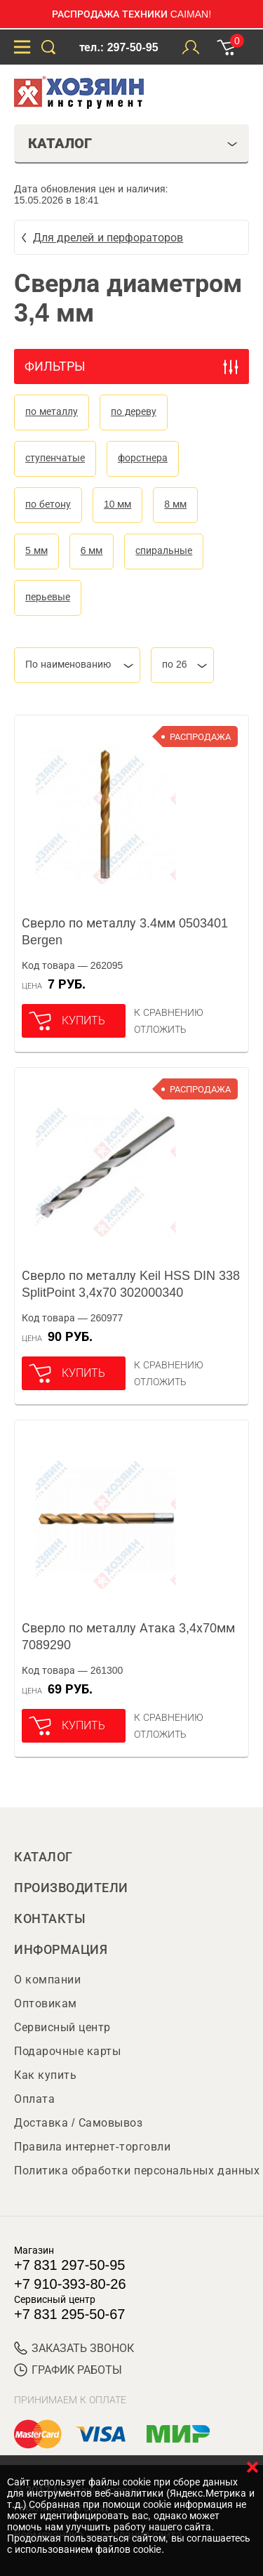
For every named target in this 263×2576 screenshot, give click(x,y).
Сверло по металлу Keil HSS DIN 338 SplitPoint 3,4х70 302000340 (131, 1284)
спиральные (163, 550)
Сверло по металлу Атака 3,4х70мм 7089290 (128, 1636)
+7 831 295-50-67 (69, 2314)
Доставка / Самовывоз (78, 2123)
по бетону (48, 504)
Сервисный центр (62, 2027)
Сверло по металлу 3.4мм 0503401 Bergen (125, 931)
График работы (68, 2370)
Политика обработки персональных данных (136, 2171)
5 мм (36, 550)
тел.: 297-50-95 (118, 47)
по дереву (133, 411)
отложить (160, 1029)
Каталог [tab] (133, 143)
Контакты (50, 1919)
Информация (60, 1950)
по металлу (51, 411)
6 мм (92, 550)
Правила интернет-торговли (92, 2147)
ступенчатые (55, 457)
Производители (71, 1888)
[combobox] (77, 665)
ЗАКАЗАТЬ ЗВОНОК (74, 2348)
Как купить (45, 2075)
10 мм (117, 504)
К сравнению (168, 1012)
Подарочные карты (67, 2051)
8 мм (175, 504)
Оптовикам (45, 2003)
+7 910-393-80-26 (70, 2284)
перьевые (47, 596)
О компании (47, 1980)
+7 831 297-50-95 (69, 2265)
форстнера (143, 457)
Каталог (43, 1857)
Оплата (34, 2099)
